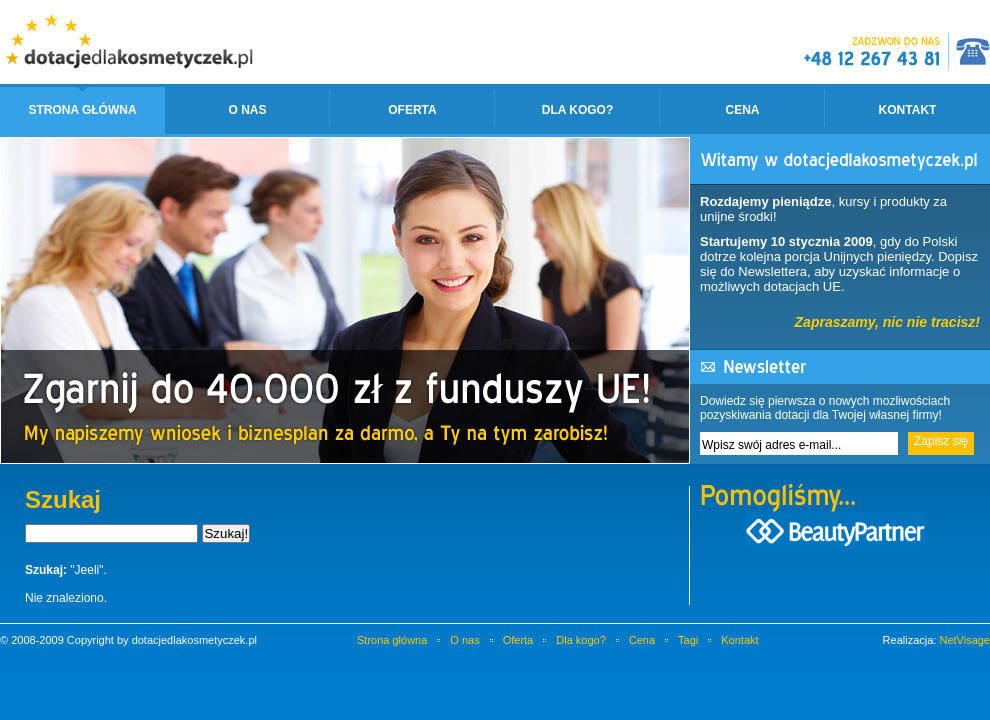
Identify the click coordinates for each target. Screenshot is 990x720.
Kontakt (908, 110)
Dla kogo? (578, 110)
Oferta (412, 110)
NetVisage (964, 640)
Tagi (688, 640)
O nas (247, 110)
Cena (742, 110)
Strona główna (82, 110)
